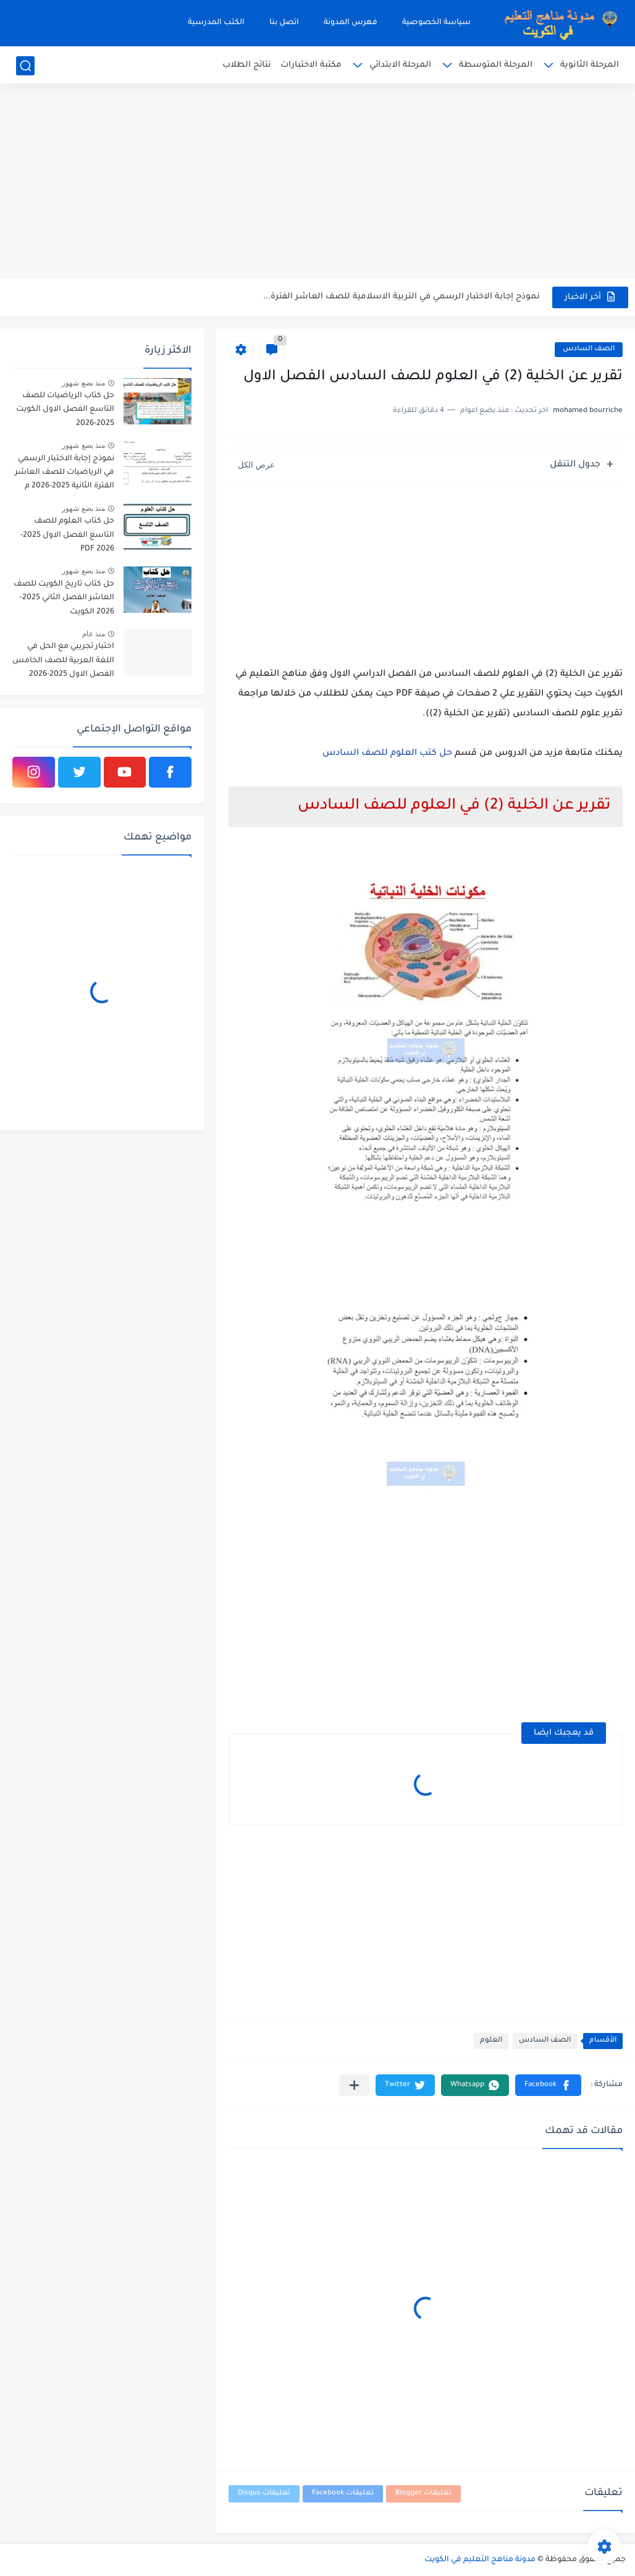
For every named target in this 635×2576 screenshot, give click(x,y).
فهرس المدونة (350, 23)
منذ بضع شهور (83, 383)
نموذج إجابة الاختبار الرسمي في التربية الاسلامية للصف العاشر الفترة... (401, 296)
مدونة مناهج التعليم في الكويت (480, 2560)
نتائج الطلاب (246, 65)
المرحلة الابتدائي (400, 65)
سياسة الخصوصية (436, 23)
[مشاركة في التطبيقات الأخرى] (354, 2085)
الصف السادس (589, 349)
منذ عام (93, 633)
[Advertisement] (317, 182)
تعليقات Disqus (264, 2494)
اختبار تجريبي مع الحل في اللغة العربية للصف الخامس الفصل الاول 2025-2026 (63, 660)
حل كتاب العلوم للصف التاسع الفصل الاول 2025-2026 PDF (67, 535)
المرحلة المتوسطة (495, 65)
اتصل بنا (284, 23)
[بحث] (25, 65)
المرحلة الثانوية (589, 65)
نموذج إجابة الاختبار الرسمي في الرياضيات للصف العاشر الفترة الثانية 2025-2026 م (64, 473)
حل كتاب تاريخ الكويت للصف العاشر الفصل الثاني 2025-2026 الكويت (64, 598)
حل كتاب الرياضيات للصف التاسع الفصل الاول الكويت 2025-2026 (65, 410)
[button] (548, 2085)
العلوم (491, 2041)
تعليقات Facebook (343, 2494)
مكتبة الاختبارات (311, 65)
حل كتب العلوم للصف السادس (387, 754)
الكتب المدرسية (216, 23)
